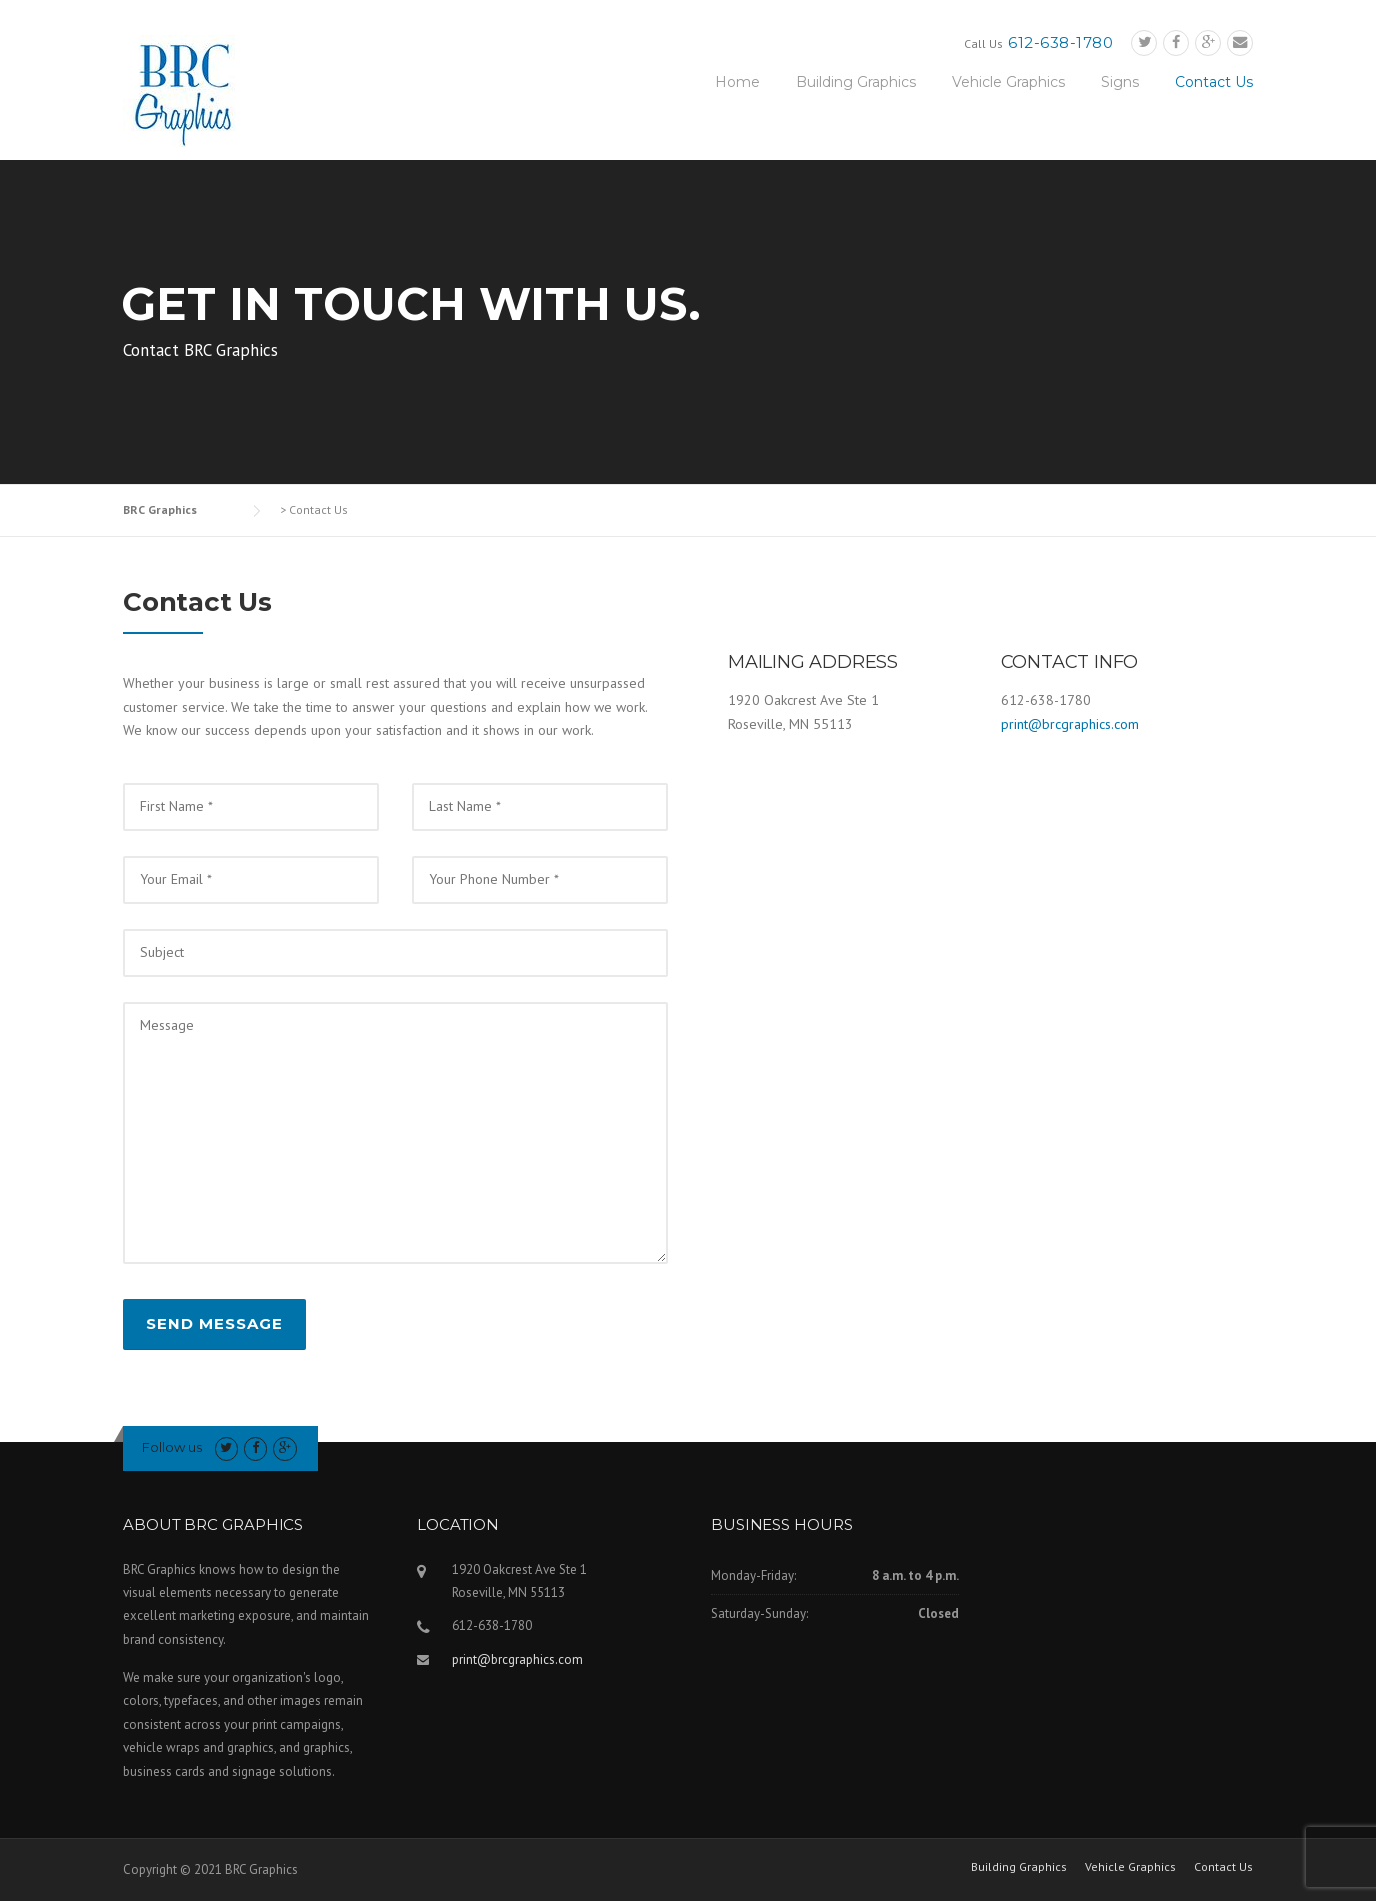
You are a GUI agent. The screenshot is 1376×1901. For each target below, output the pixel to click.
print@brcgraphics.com (1070, 724)
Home (737, 82)
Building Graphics (856, 82)
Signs (1120, 82)
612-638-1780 (1060, 42)
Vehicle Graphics (1008, 82)
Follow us (172, 1447)
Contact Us (1214, 82)
